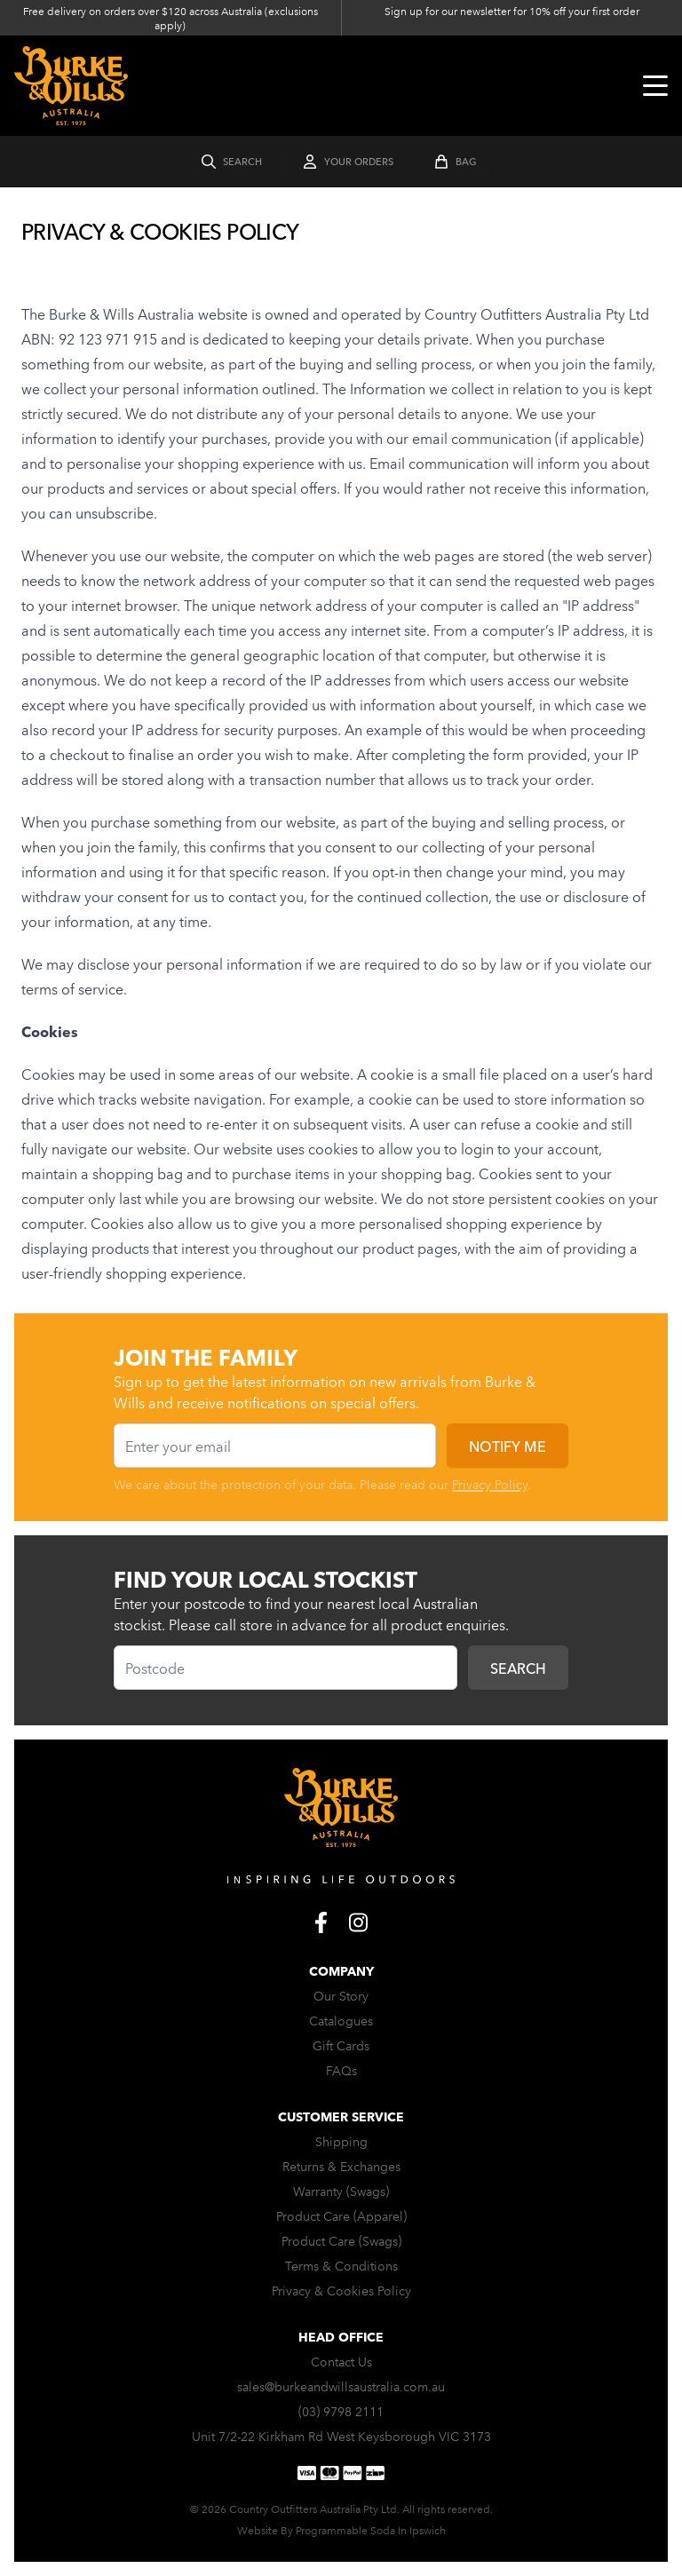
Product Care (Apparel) (341, 2215)
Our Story (341, 1995)
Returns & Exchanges (341, 2166)
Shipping (341, 2141)
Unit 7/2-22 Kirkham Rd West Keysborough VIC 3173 (341, 2436)
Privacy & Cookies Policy (341, 2290)
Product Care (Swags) (341, 2240)
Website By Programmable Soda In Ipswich (341, 2529)
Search (518, 1667)
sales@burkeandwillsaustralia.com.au (341, 2386)
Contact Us (341, 2361)
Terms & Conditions (341, 2265)
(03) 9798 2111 (341, 2411)
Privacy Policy (489, 1484)
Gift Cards (341, 2045)
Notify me (507, 1445)
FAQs (341, 2070)
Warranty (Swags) (341, 2191)
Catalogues (341, 2020)
